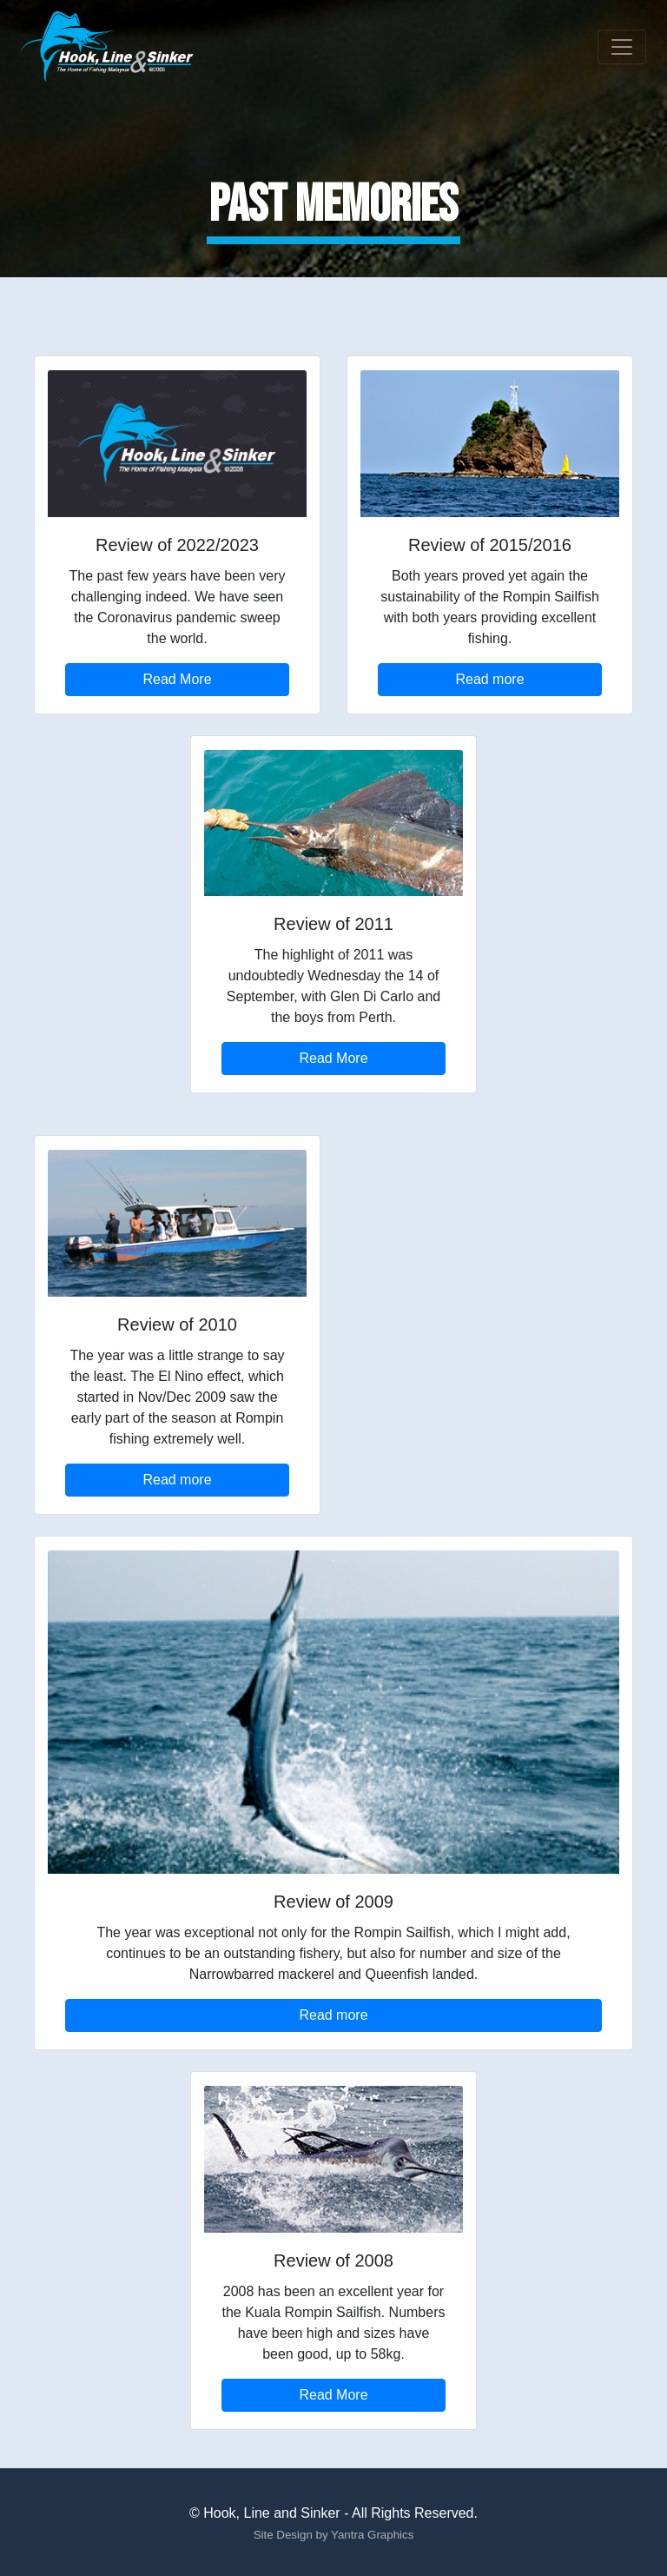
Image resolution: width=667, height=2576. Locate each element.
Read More (176, 679)
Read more (489, 679)
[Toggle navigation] (622, 47)
